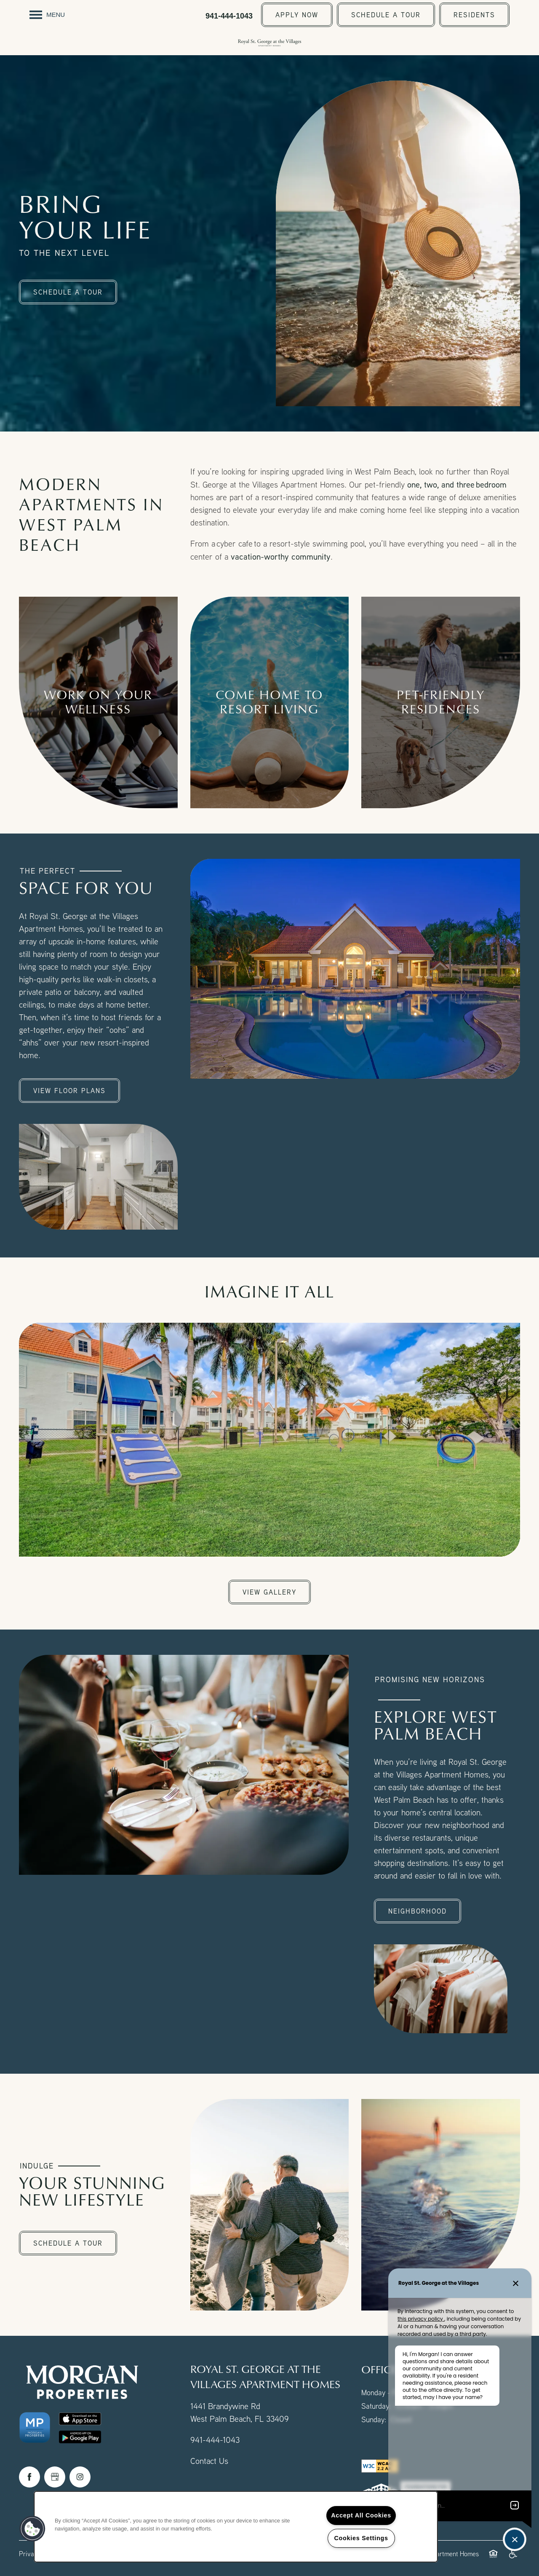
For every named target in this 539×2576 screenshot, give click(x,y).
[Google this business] (54, 2477)
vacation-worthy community (281, 556)
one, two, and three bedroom (457, 484)
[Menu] (47, 14)
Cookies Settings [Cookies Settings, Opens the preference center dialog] (361, 2538)
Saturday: (376, 2406)
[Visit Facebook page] (29, 2477)
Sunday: (373, 2419)
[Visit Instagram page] (80, 2477)
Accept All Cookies (361, 2515)
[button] (297, 15)
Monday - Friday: (387, 2392)
